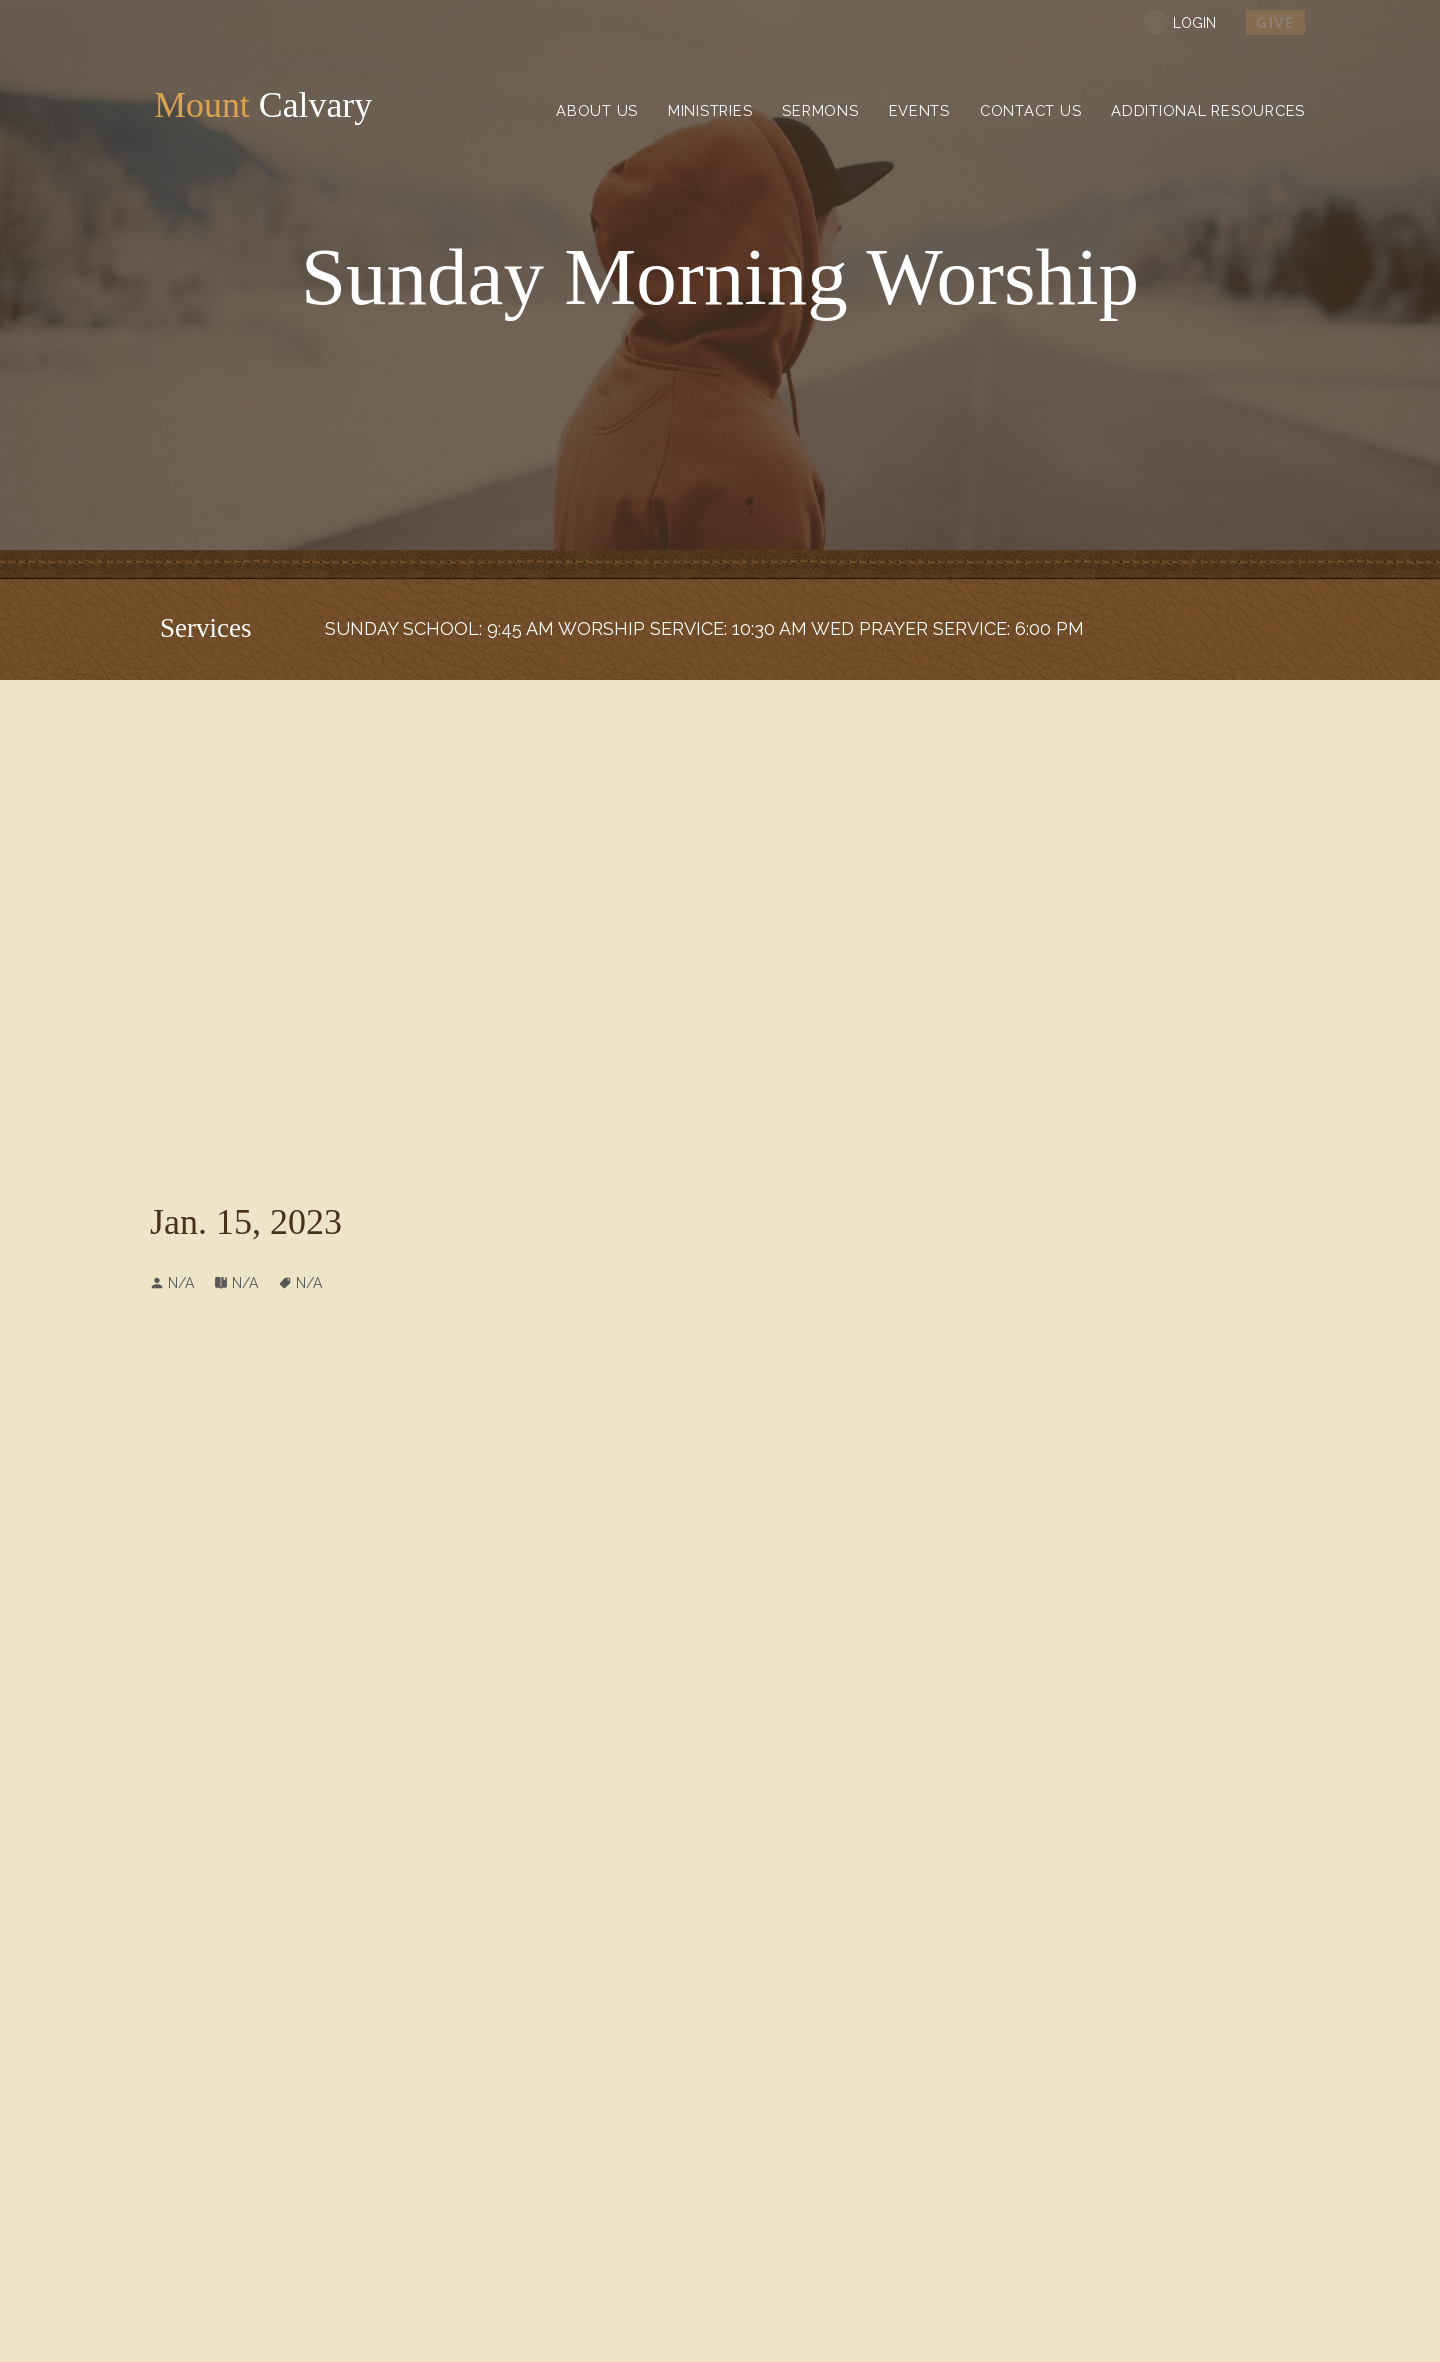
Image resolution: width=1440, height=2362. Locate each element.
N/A (245, 1283)
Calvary (264, 109)
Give (1275, 23)
